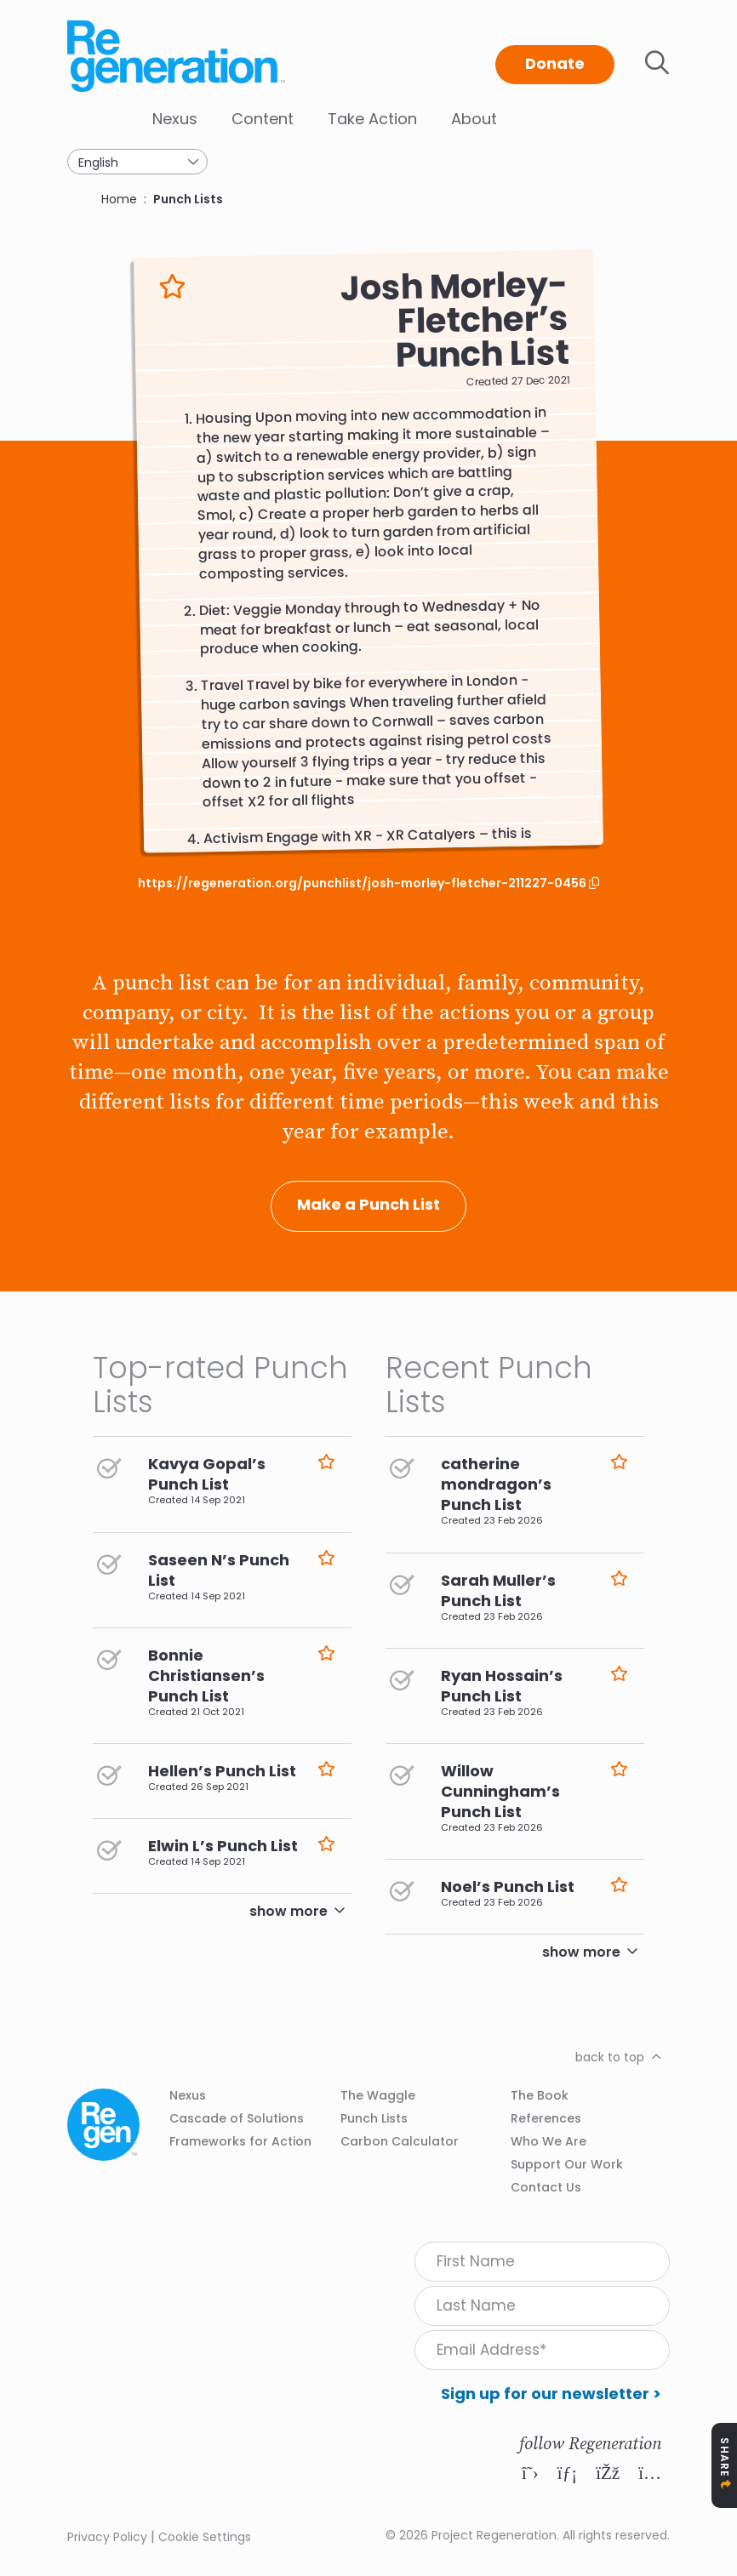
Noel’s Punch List (507, 1886)
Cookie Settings (204, 2536)
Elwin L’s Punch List (223, 1845)
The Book (539, 2095)
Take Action (372, 118)
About (474, 118)
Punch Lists (188, 199)
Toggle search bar (657, 62)
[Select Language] (137, 161)
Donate (555, 63)
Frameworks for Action (240, 2141)
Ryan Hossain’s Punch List (502, 1686)
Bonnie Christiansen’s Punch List (206, 1675)
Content (262, 118)
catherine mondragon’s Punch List (496, 1484)
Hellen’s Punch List (222, 1770)
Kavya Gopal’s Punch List (207, 1474)
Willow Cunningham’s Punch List (500, 1791)
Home (119, 199)
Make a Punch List (368, 1204)
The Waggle (377, 2095)
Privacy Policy (107, 2536)
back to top (609, 2057)
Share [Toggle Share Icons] (724, 2457)
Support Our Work (567, 2164)
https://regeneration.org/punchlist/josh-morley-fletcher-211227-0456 (363, 883)
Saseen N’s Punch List (218, 1570)
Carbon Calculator (399, 2141)
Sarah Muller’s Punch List (498, 1590)
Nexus (174, 118)
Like (172, 287)
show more (288, 1911)
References (546, 2118)
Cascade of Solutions (236, 2118)
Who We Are (548, 2141)
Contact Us (546, 2187)
